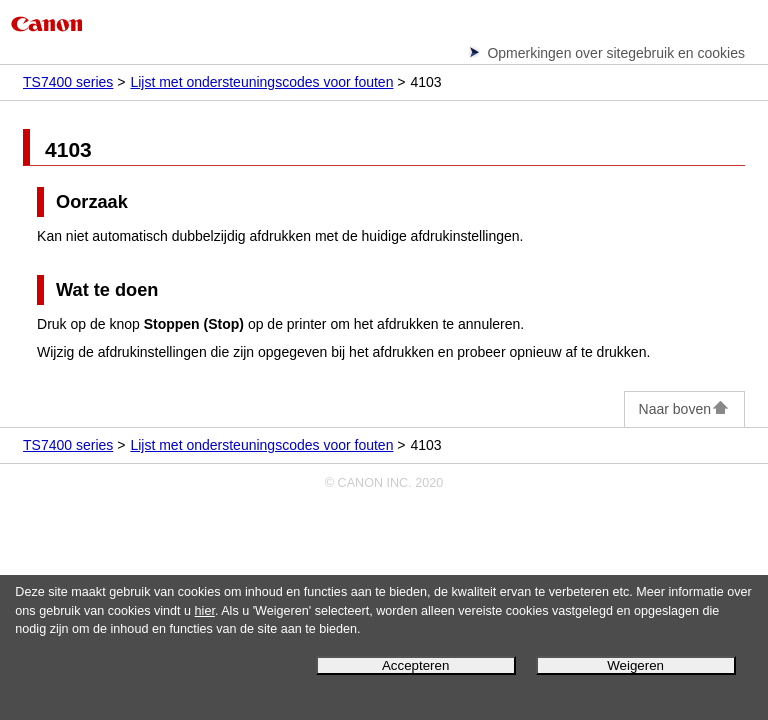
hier (205, 611)
